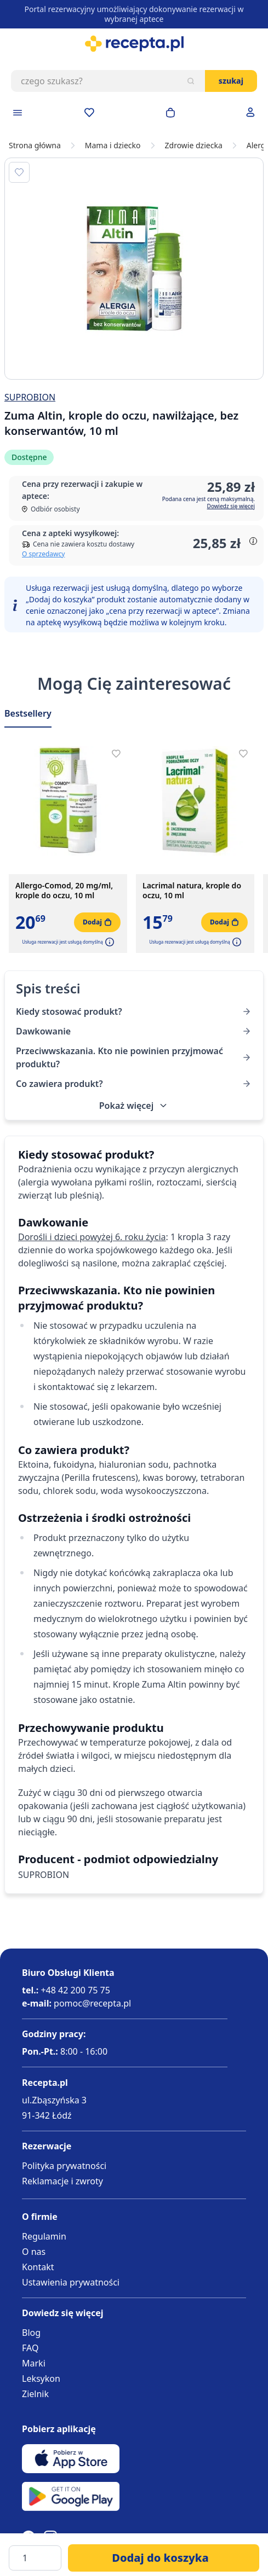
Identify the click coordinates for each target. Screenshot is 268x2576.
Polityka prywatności (64, 2166)
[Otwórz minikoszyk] (170, 112)
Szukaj (231, 80)
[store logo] (134, 43)
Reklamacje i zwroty (62, 2181)
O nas (33, 2252)
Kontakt (38, 2267)
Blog (31, 2333)
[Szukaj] (190, 80)
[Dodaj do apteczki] (19, 172)
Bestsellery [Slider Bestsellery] (28, 713)
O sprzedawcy (43, 554)
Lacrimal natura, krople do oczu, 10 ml (191, 890)
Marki (33, 2363)
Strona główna (35, 145)
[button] (108, 942)
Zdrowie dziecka (194, 145)
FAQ (30, 2348)
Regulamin (44, 2236)
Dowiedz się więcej (231, 506)
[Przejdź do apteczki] (89, 113)
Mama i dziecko (113, 145)
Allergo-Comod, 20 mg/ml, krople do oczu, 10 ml (64, 890)
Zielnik (35, 2394)
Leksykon (41, 2379)
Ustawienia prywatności (70, 2282)
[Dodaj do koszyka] (163, 2558)
